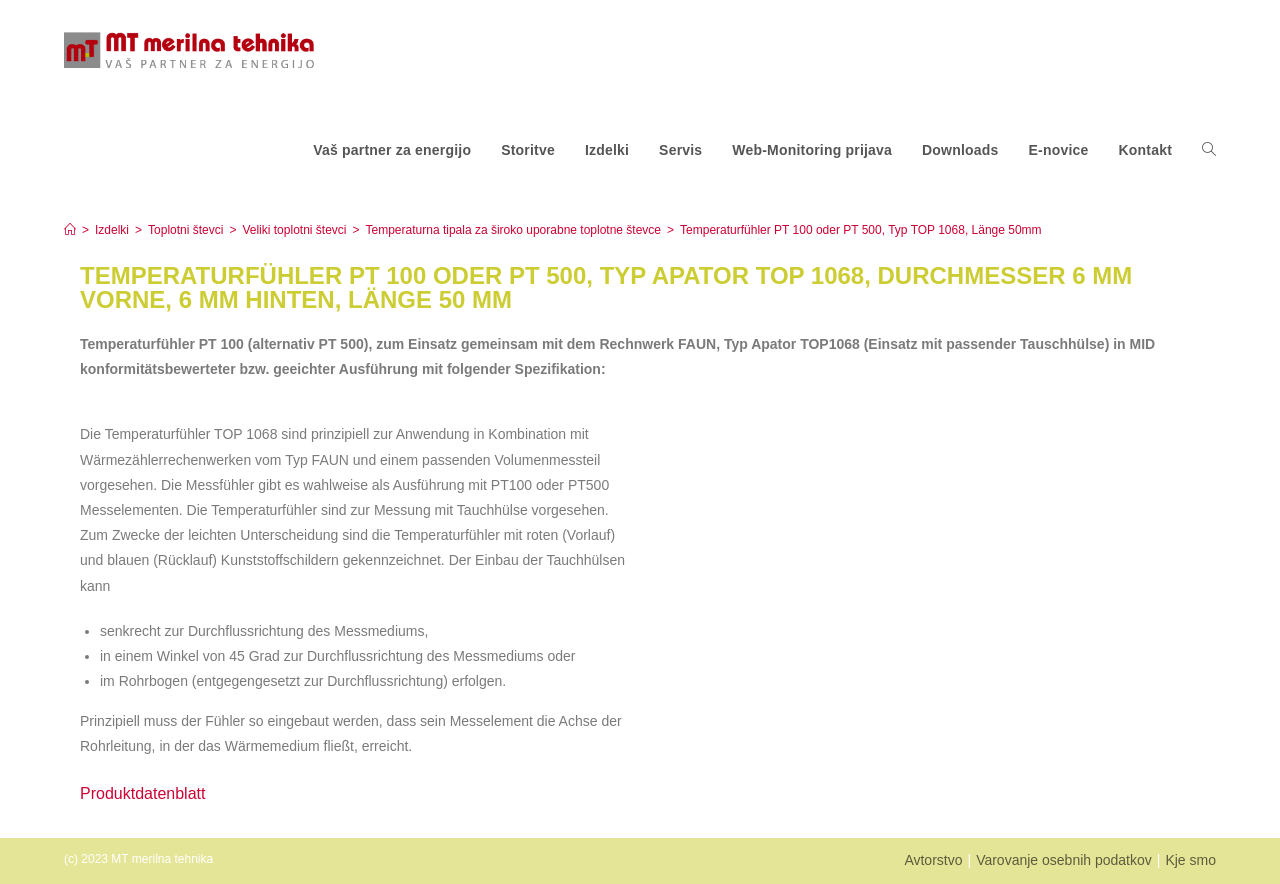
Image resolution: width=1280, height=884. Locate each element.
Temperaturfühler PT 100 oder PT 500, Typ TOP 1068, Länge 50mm (861, 230)
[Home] (70, 230)
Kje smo (1190, 860)
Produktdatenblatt (142, 793)
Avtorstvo (933, 860)
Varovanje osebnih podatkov (1064, 860)
